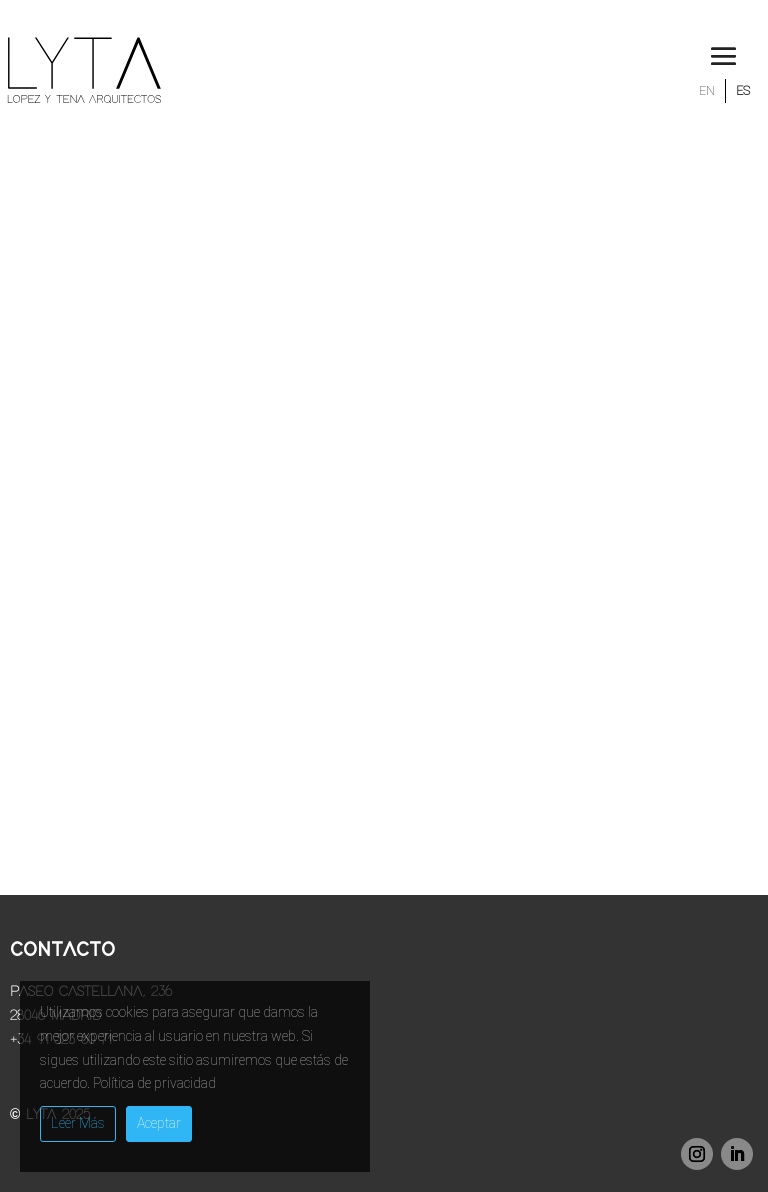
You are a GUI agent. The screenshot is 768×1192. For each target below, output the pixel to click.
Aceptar (159, 1123)
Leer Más (78, 1123)
